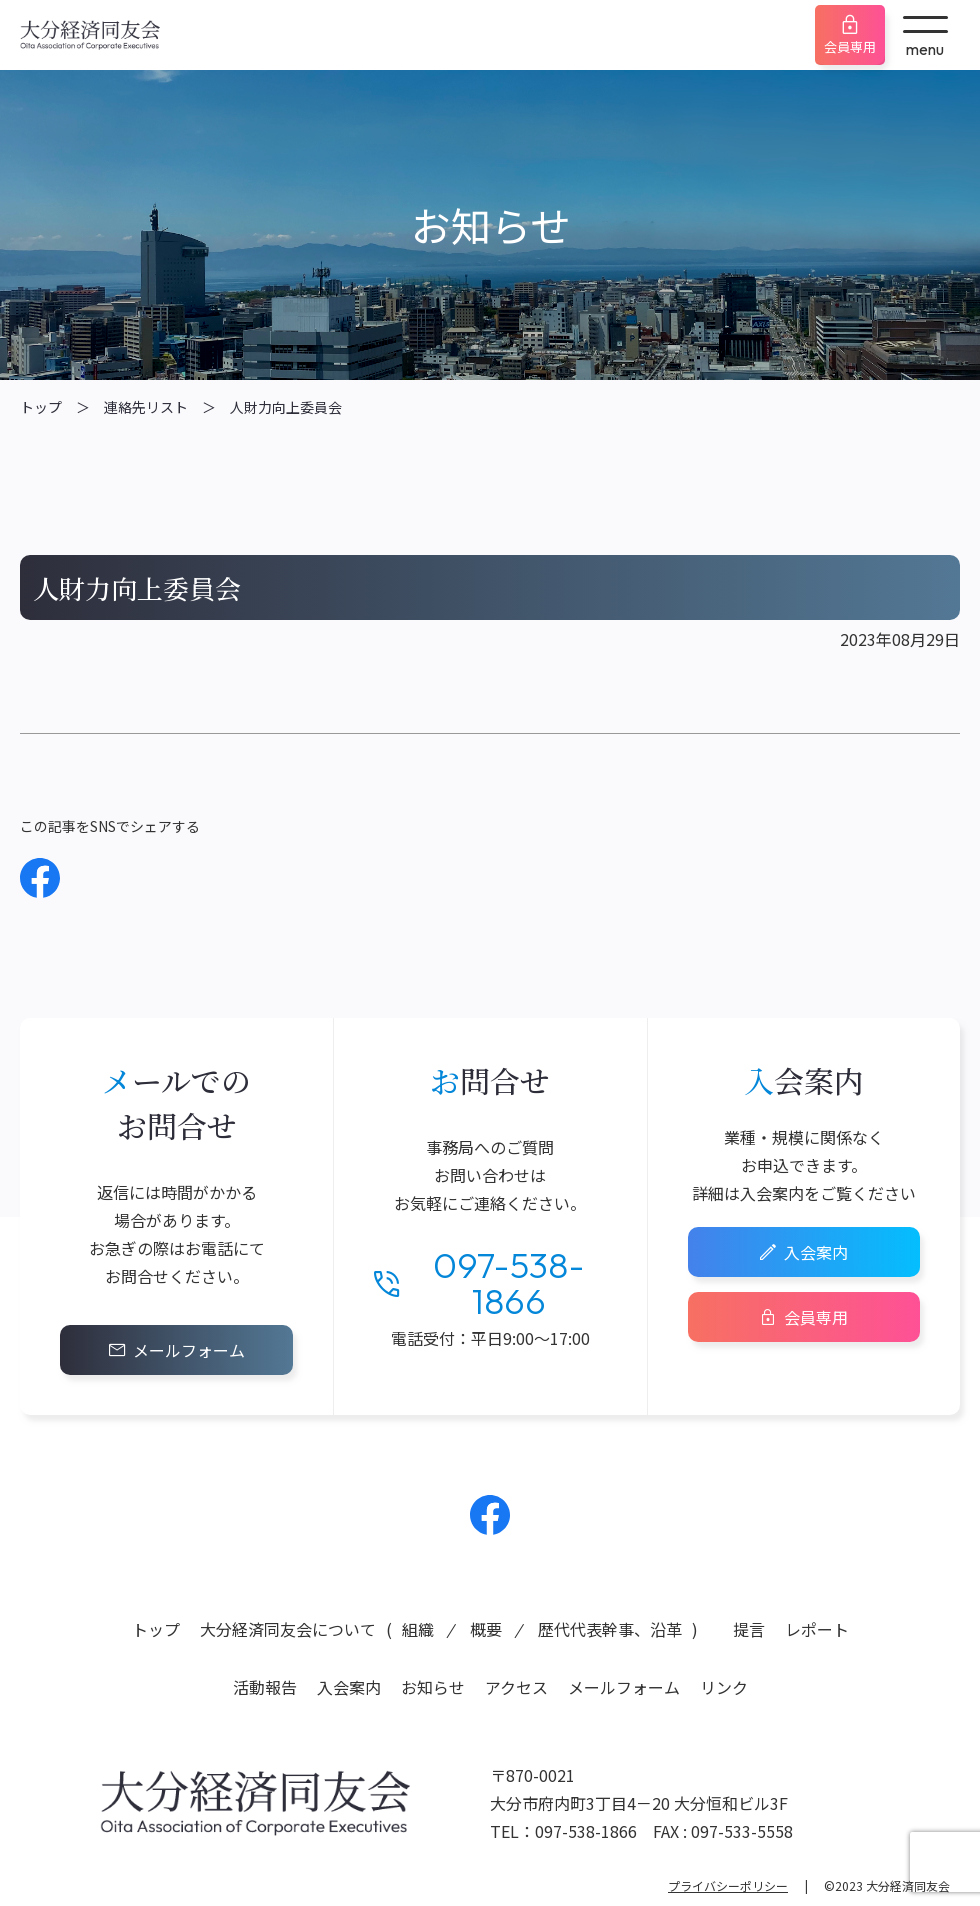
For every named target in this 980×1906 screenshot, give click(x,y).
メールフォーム (189, 1350)
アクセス (516, 1687)
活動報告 (265, 1687)
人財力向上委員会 (286, 407)
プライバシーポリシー (728, 1885)
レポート (817, 1629)
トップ (41, 407)
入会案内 (816, 1252)
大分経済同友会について (288, 1629)
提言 (749, 1629)
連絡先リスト (146, 407)
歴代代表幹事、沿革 (610, 1629)
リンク (724, 1687)
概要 (486, 1629)
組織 (418, 1629)
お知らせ (433, 1687)
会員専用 (850, 46)
